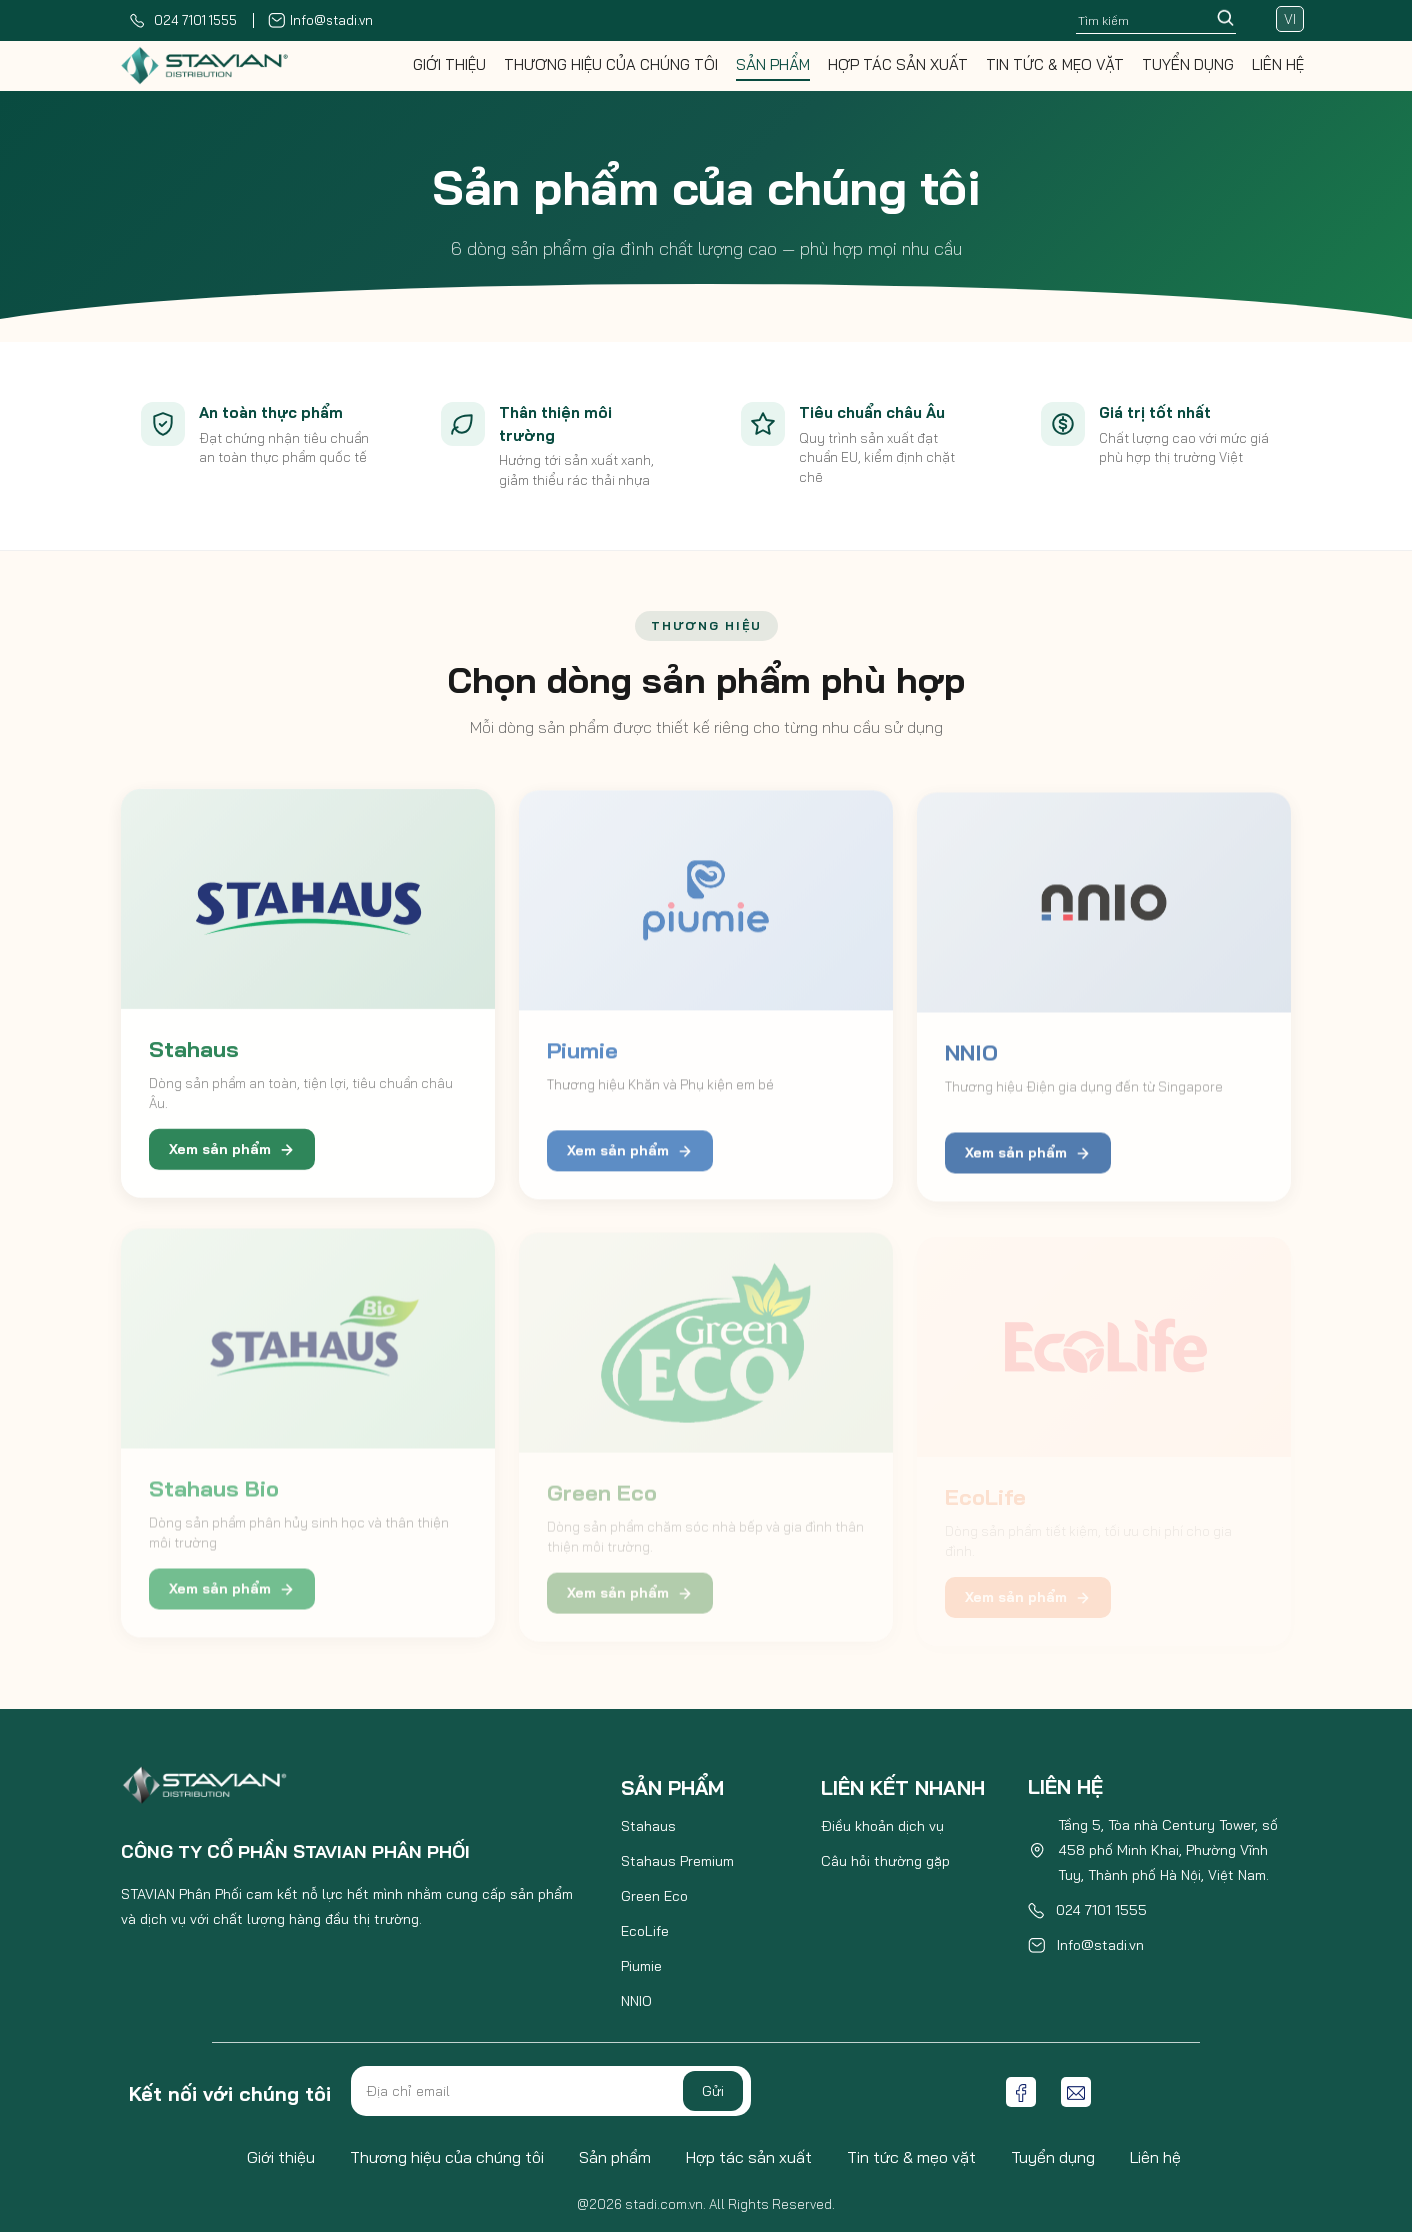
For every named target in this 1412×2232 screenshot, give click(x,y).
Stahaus (648, 1826)
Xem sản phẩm (232, 1157)
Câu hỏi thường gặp (885, 1861)
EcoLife (645, 1931)
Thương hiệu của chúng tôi (611, 64)
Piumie (641, 1966)
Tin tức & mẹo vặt (1055, 64)
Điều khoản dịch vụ (882, 1826)
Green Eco (654, 1896)
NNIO (636, 2001)
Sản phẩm (773, 64)
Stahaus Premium (677, 1861)
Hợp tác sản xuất (898, 64)
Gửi (713, 2091)
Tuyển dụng (1188, 64)
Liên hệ (1278, 64)
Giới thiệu (449, 64)
